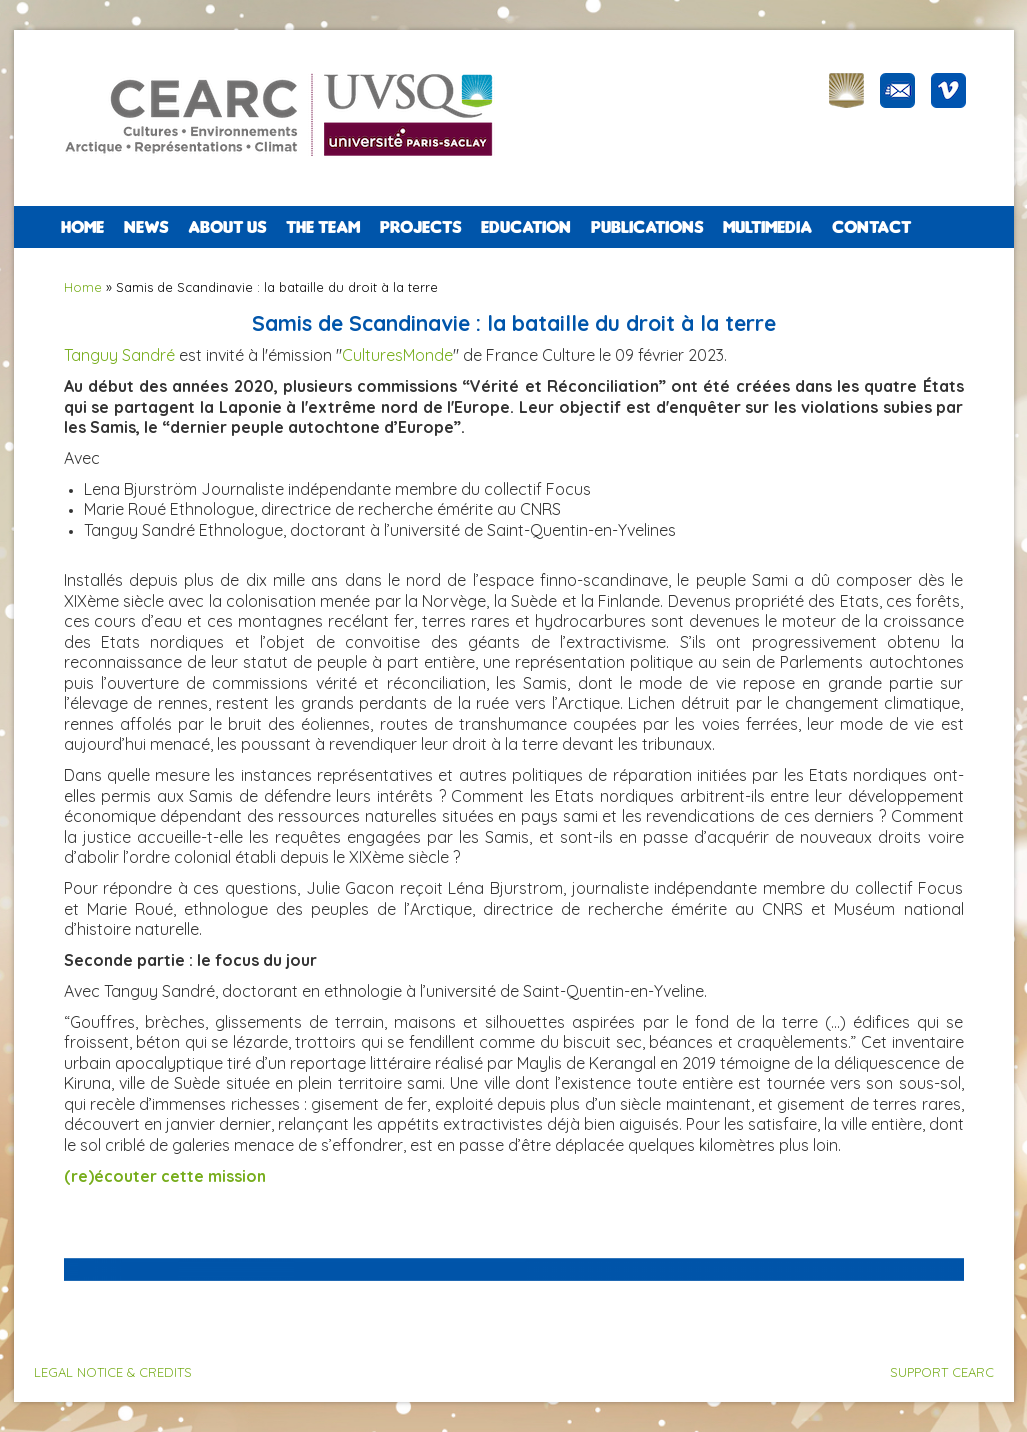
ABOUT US (227, 227)
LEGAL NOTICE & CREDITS (113, 1372)
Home (82, 227)
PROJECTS (420, 227)
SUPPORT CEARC (942, 1372)
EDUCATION (526, 227)
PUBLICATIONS (647, 227)
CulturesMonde (397, 355)
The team (323, 227)
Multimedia (767, 227)
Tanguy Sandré (119, 355)
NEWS (146, 227)
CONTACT (871, 227)
